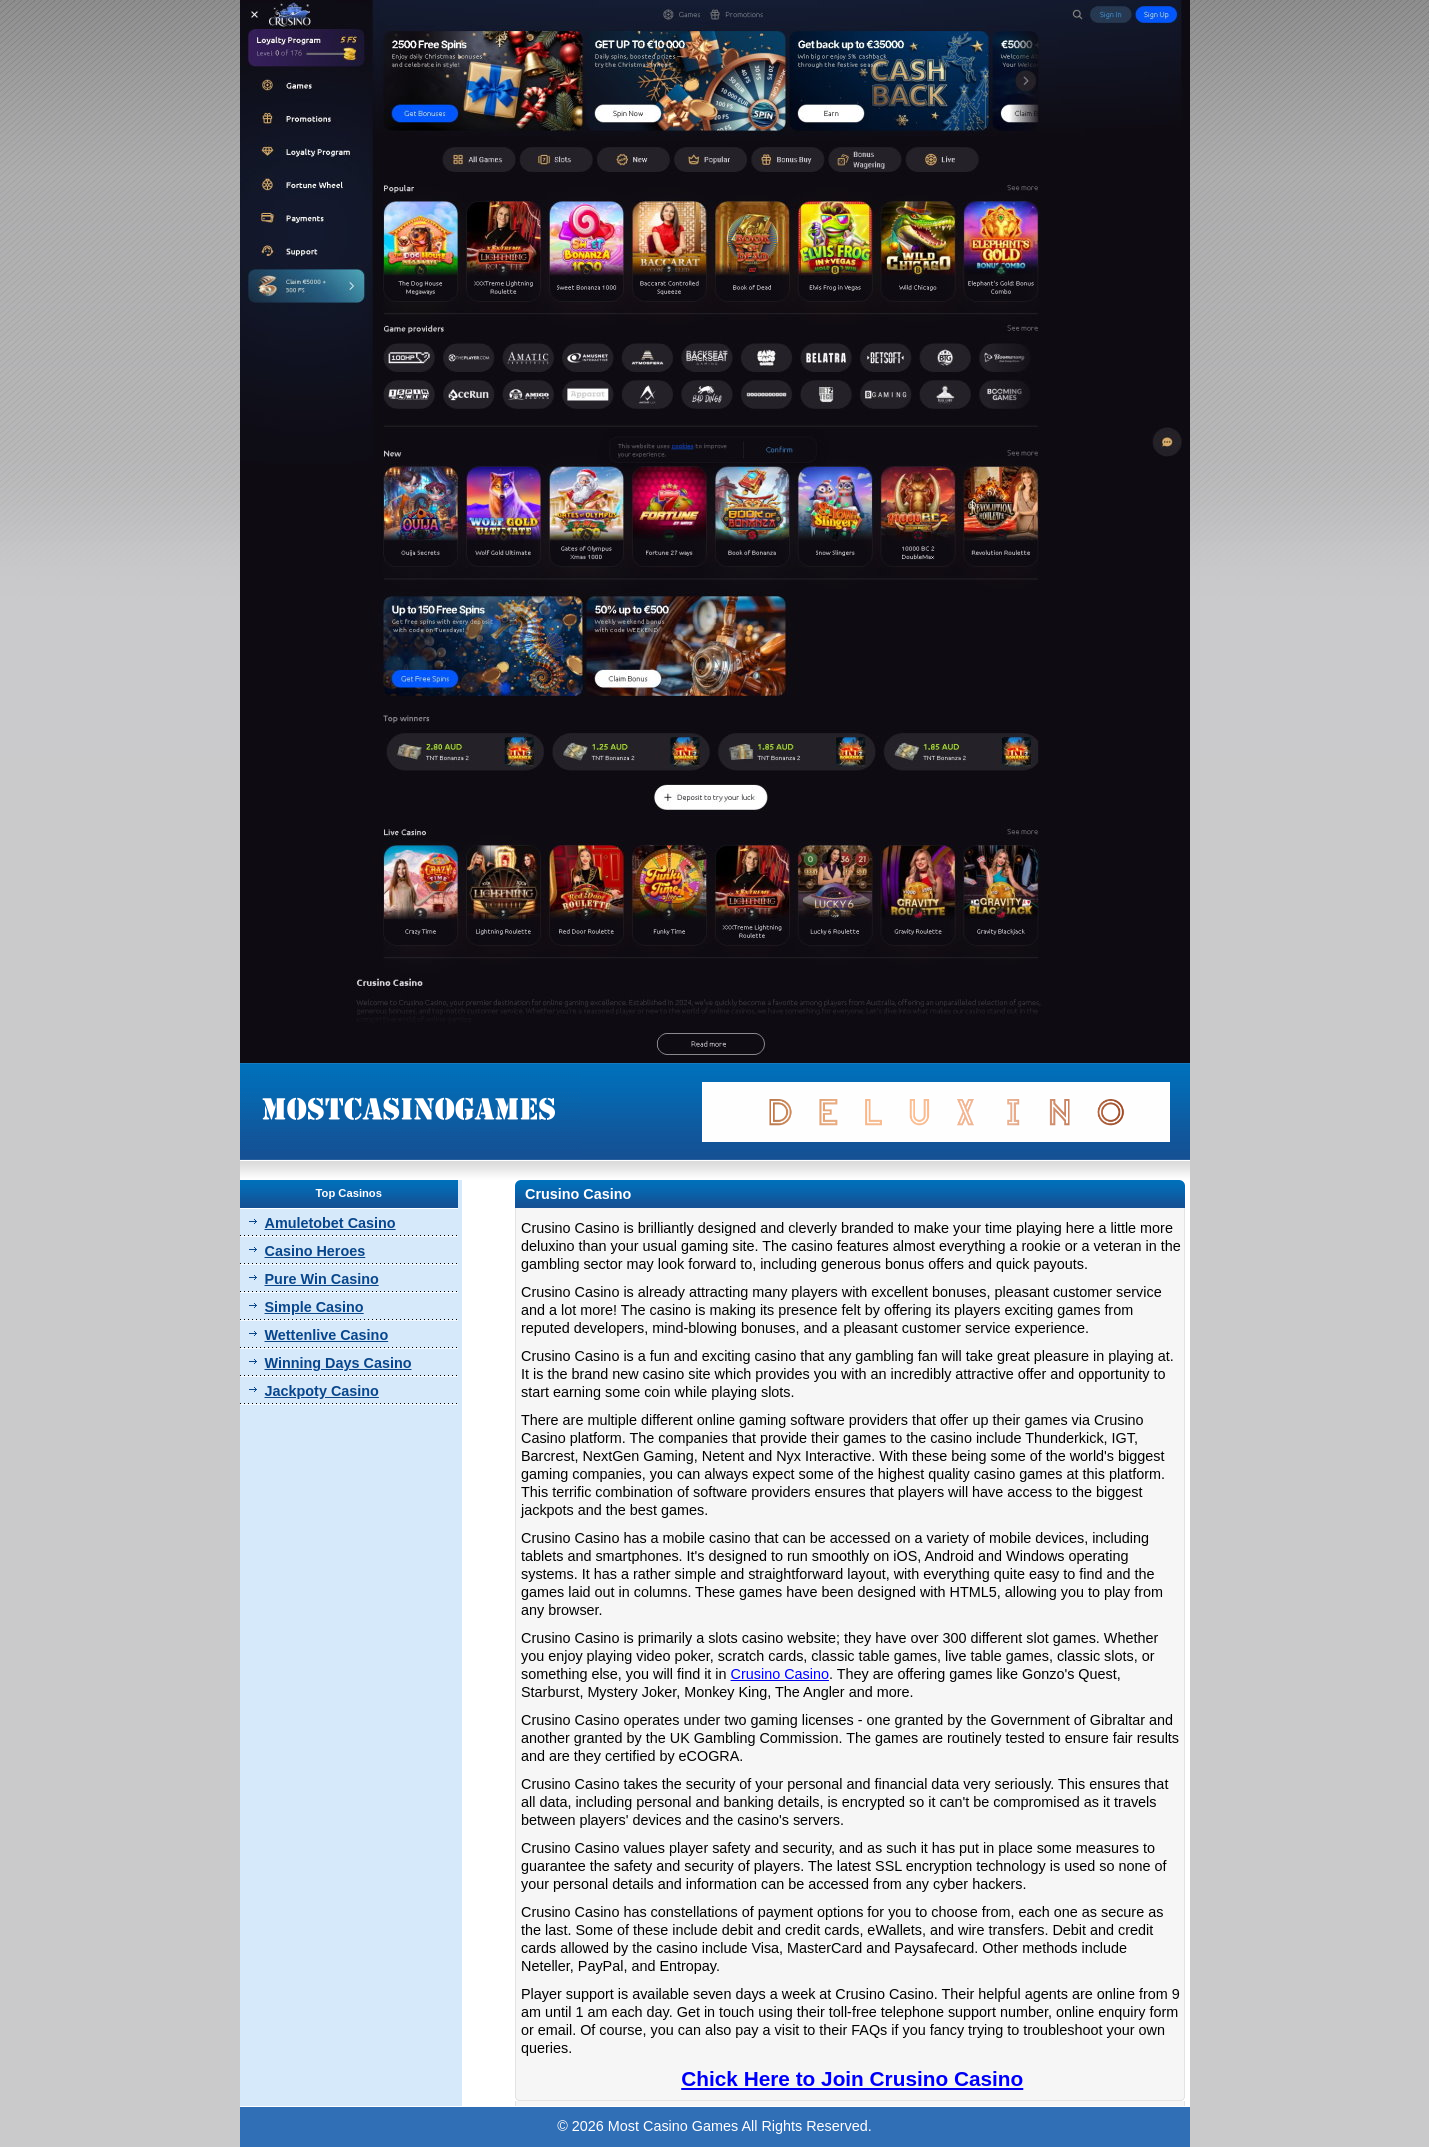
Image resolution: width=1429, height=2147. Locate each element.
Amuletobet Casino (330, 1223)
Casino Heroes (315, 1251)
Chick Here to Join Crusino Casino (852, 2078)
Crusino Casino (780, 1674)
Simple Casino (314, 1307)
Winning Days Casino (338, 1363)
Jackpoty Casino (322, 1391)
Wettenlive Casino (327, 1335)
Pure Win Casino (322, 1279)
